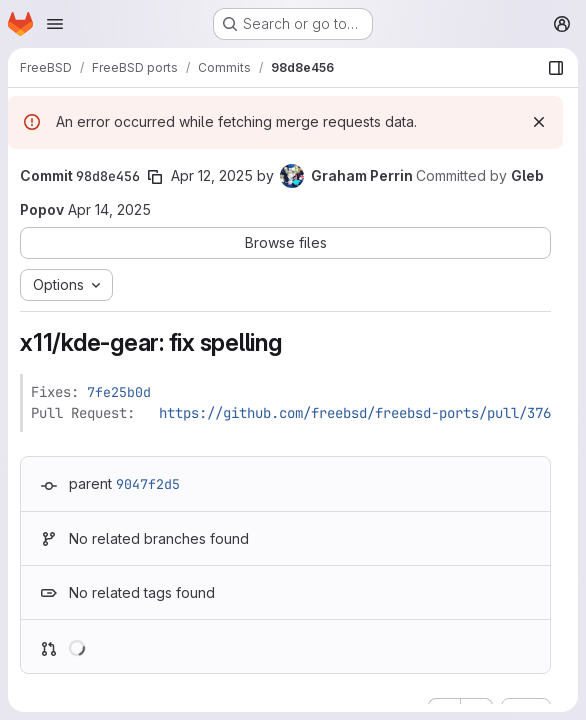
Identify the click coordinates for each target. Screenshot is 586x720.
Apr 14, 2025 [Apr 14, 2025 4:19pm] (109, 209)
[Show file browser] (556, 68)
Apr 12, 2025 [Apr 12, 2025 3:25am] (212, 175)
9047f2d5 (148, 484)
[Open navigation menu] (55, 24)
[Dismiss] (539, 122)
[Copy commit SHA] (155, 177)
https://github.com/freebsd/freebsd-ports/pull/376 (355, 413)
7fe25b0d (119, 392)
